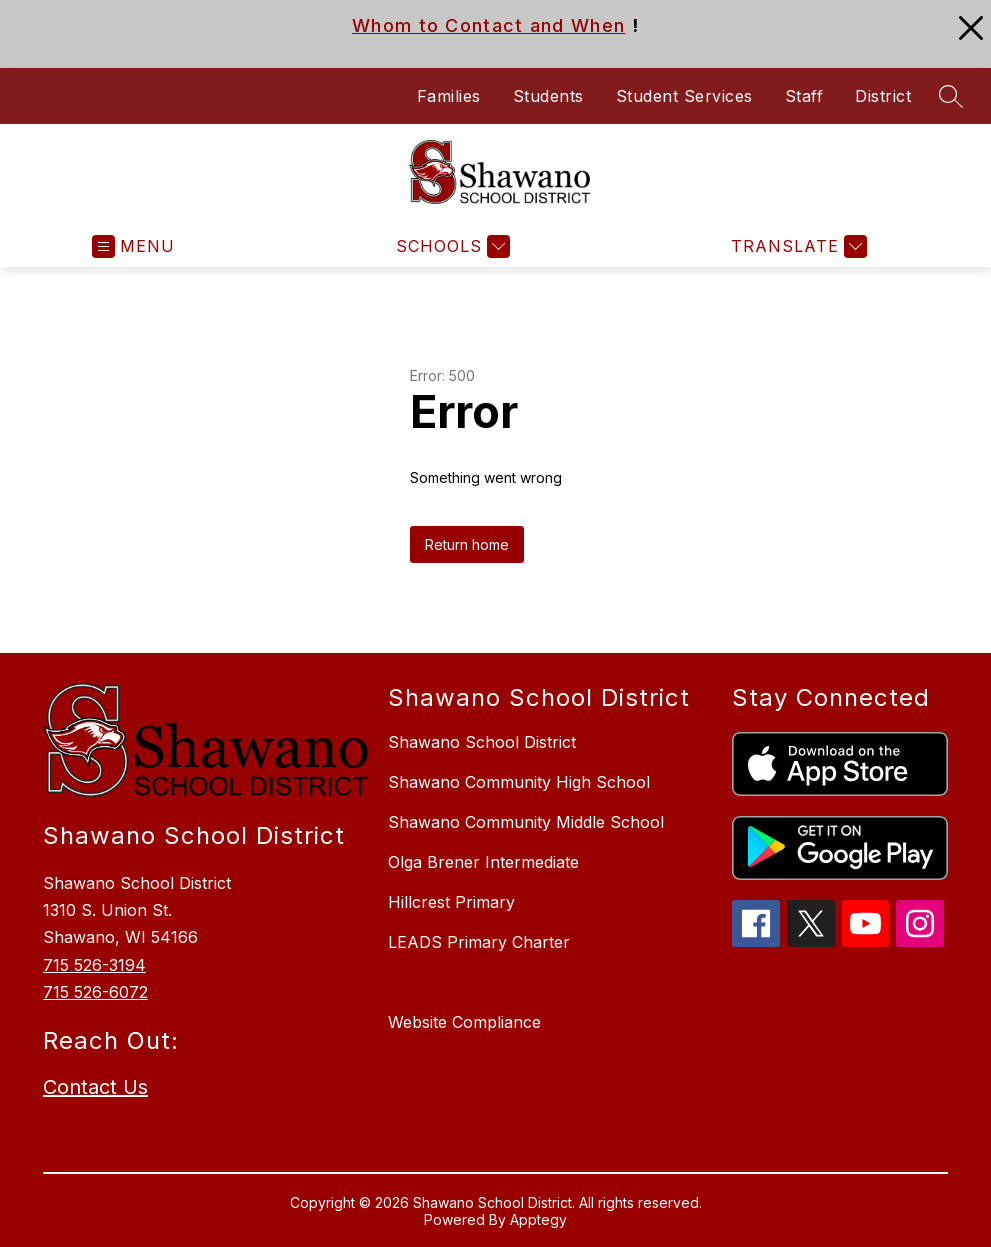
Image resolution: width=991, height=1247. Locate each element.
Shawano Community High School (519, 782)
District (883, 96)
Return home (467, 544)
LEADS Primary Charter (479, 942)
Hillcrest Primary (451, 902)
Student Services (684, 96)
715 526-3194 (94, 965)
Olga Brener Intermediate (483, 862)
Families (449, 96)
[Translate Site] (796, 246)
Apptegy (538, 1219)
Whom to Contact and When (488, 25)
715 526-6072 (95, 992)
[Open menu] (133, 246)
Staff (804, 96)
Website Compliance (464, 1022)
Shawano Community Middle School (526, 822)
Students (548, 96)
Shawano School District (482, 742)
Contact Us (95, 1087)
